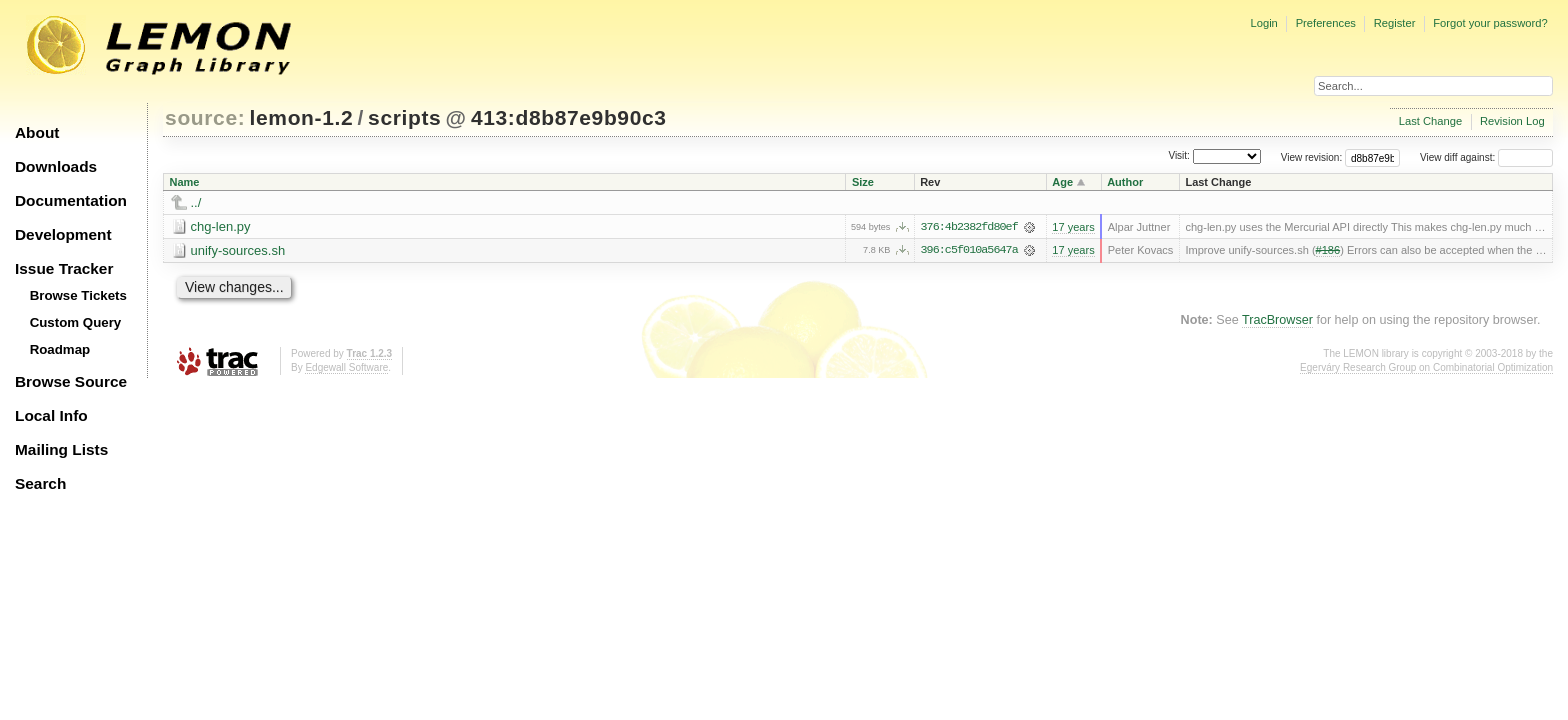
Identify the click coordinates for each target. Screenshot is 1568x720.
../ (196, 202)
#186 (1328, 251)
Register (1395, 23)
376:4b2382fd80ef (969, 227)
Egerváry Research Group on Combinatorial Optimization (1426, 367)
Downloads (56, 166)
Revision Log (1512, 121)
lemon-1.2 (302, 117)
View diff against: (1486, 157)
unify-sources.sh (238, 250)
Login (1263, 23)
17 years (1073, 227)
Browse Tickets (78, 295)
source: (205, 117)
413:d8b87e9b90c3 (569, 117)
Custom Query (76, 322)
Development (63, 234)
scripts (404, 117)
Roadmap (60, 349)
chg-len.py (221, 226)
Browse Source (71, 381)
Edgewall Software (346, 367)
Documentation (71, 200)
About (37, 132)
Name (185, 182)
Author (1125, 182)
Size (863, 182)
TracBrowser (1277, 320)
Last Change (1430, 121)
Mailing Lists (61, 449)
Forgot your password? (1490, 23)
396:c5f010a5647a (969, 251)
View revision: (1312, 157)
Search (40, 483)
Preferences (1326, 23)
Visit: (1179, 156)
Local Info (51, 415)
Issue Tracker (64, 268)
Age (1062, 182)
